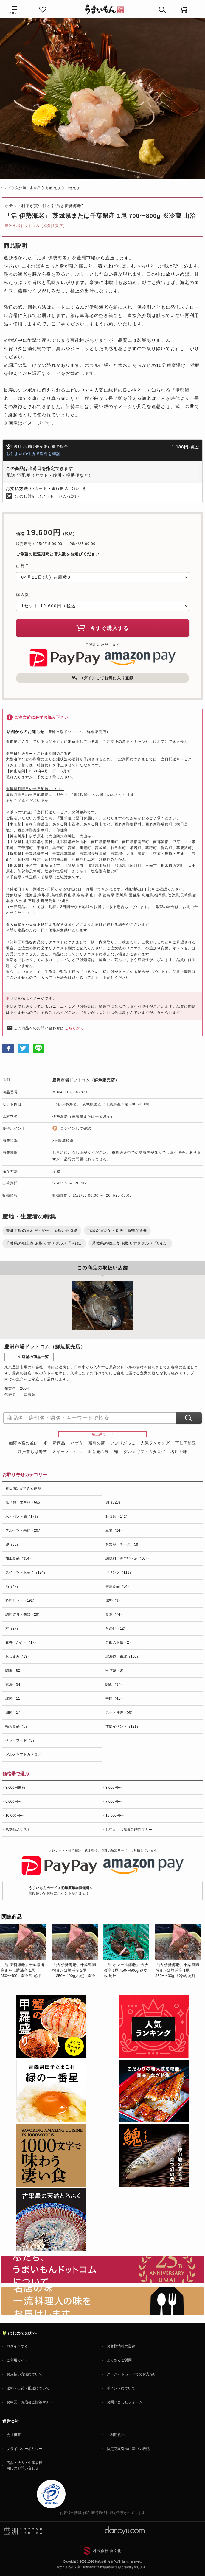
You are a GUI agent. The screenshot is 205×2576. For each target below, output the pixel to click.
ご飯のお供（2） (119, 1642)
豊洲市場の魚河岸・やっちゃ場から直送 (42, 1230)
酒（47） (12, 1586)
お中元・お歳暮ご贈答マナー (128, 1829)
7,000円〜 (113, 1801)
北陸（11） (14, 1698)
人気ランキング (155, 1443)
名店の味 (178, 1451)
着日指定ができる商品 (23, 1488)
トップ (5, 188)
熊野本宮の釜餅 (23, 1443)
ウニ (78, 1451)
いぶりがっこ (123, 1443)
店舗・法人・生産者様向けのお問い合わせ (24, 2465)
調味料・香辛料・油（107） (128, 1558)
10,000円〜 (14, 1815)
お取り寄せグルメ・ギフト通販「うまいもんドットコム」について (102, 2269)
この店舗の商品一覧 (31, 1357)
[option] (26, 1951)
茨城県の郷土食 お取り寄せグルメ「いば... (130, 1243)
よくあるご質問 (119, 2360)
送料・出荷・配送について (28, 2388)
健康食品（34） (118, 1586)
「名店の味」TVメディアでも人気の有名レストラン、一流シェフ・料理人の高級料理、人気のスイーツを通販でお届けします (102, 2301)
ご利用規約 (116, 2435)
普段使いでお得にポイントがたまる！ (61, 1890)
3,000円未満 (15, 1787)
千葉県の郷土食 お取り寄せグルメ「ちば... (44, 1243)
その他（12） (116, 1628)
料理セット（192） (20, 1600)
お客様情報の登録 (121, 2346)
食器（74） (114, 1614)
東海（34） (14, 1684)
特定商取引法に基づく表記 (128, 2449)
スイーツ (60, 1451)
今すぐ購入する (102, 627)
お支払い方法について (24, 2374)
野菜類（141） (117, 1516)
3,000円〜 (113, 1787)
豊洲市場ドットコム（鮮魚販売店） (36, 226)
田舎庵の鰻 (98, 1451)
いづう (77, 1443)
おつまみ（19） (18, 1656)
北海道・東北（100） (122, 1656)
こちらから (74, 1028)
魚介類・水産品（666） (24, 1502)
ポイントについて (121, 2388)
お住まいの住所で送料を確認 (33, 453)
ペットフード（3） (20, 1740)
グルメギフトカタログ (144, 1451)
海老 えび (53, 188)
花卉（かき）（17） (21, 1642)
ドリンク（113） (119, 1572)
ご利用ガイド (17, 2360)
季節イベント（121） (122, 1726)
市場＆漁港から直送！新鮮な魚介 (117, 1230)
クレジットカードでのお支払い (132, 2374)
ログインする (17, 2346)
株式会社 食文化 (107, 2551)
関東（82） (14, 1670)
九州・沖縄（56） (119, 1712)
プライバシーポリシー (24, 2449)
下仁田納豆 (185, 1443)
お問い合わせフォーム (124, 2402)
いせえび (73, 188)
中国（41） (114, 1698)
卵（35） (12, 1544)
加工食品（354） (19, 1558)
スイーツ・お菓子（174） (26, 1572)
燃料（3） (113, 1600)
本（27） (12, 1628)
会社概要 (14, 2435)
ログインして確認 (75, 1128)
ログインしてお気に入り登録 (102, 678)
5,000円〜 (13, 1801)
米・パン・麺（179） (22, 1516)
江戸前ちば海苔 (32, 1451)
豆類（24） (114, 1530)
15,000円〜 (114, 1815)
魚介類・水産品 (28, 188)
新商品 (59, 1443)
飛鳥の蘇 (96, 1443)
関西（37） (114, 1684)
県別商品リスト (17, 1829)
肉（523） (113, 1502)
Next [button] (195, 1958)
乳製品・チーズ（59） (123, 1544)
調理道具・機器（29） (23, 1614)
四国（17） (14, 1712)
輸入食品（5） (17, 1726)
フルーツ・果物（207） (24, 1530)
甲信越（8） (115, 1670)
